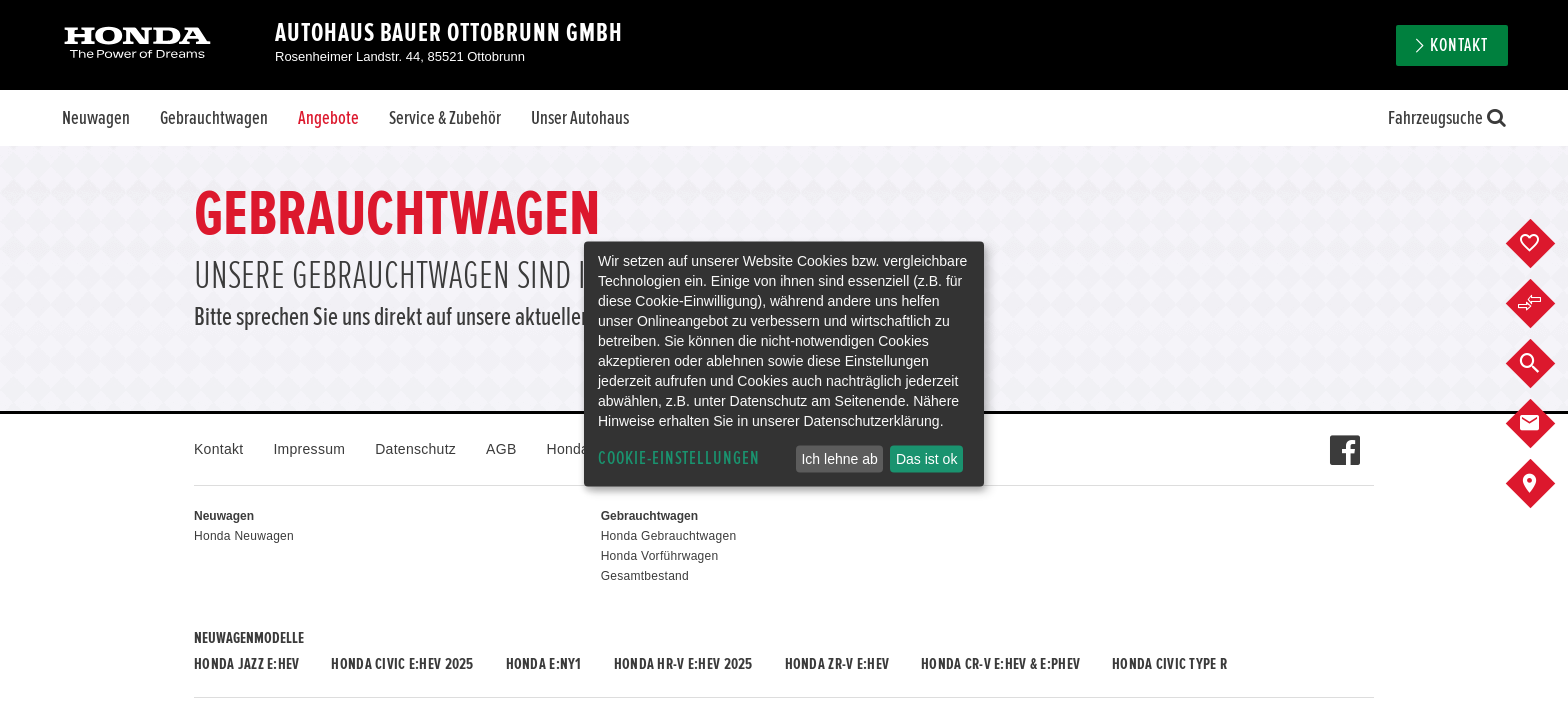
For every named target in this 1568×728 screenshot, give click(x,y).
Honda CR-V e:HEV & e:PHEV (1000, 664)
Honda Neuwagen (244, 536)
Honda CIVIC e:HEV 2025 (402, 664)
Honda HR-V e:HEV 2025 (683, 664)
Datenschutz (415, 449)
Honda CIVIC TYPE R (1169, 664)
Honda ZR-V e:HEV (837, 664)
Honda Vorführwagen (660, 556)
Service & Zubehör (445, 118)
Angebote (328, 118)
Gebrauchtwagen (214, 118)
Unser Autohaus (580, 118)
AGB (501, 449)
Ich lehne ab (839, 459)
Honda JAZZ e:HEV (246, 664)
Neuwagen (96, 118)
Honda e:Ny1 (544, 664)
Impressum (309, 449)
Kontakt (1459, 45)
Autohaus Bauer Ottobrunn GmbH (449, 33)
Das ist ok (926, 459)
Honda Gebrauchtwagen (669, 536)
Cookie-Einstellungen (679, 458)
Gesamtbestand (645, 576)
